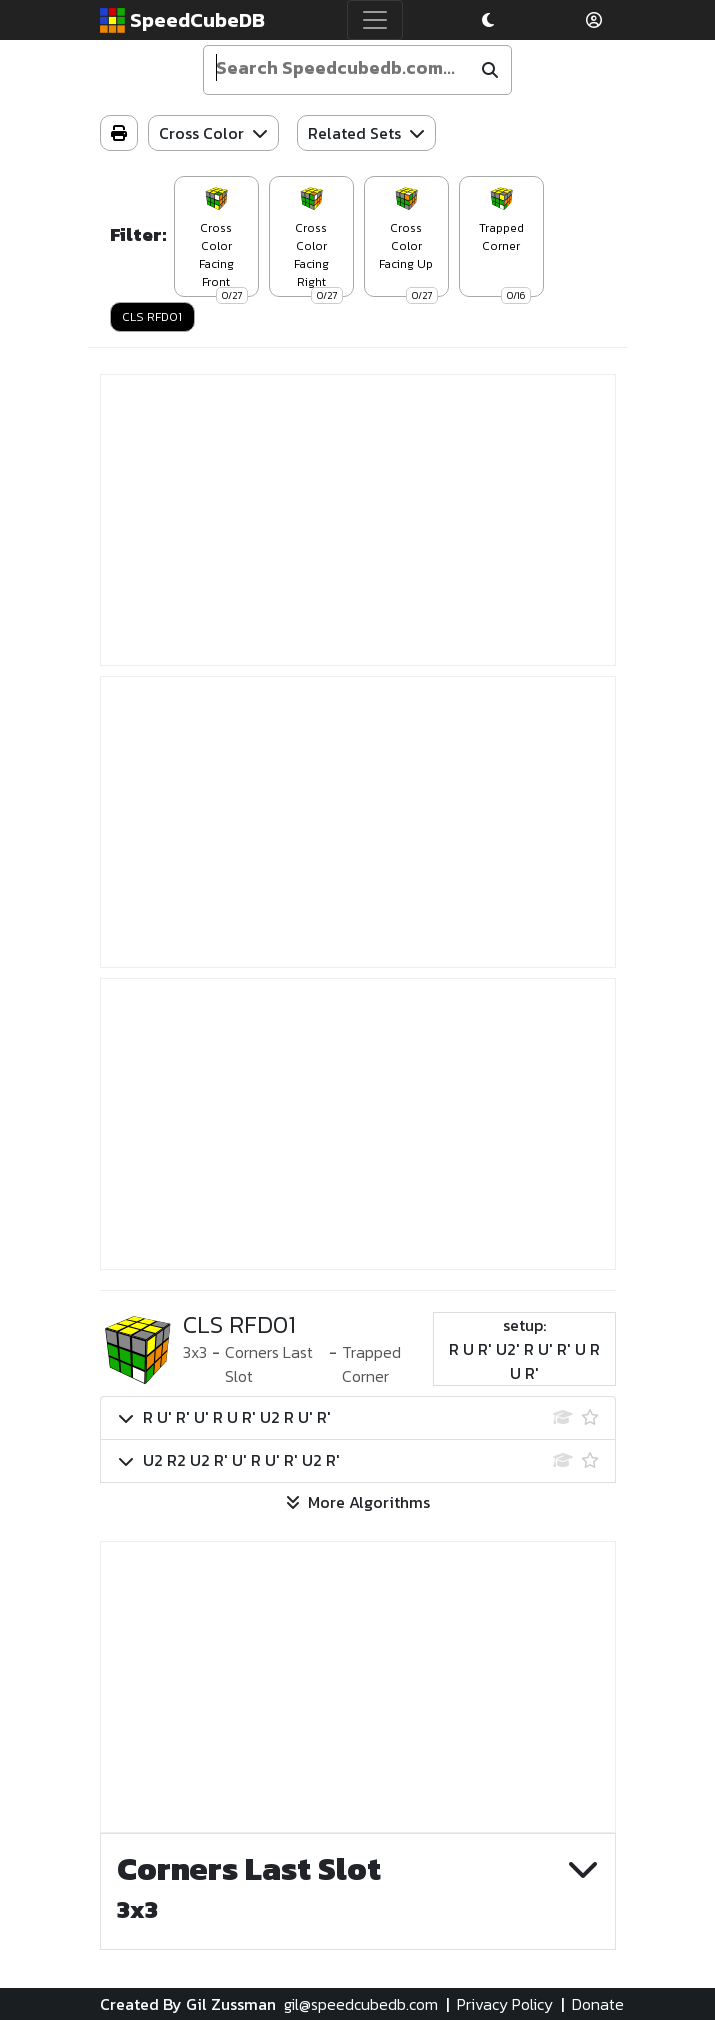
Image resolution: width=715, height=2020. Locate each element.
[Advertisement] (358, 520)
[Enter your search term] (339, 68)
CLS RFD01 (152, 317)
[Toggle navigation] (375, 20)
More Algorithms (358, 1502)
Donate (598, 2004)
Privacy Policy (505, 2004)
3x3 (195, 1352)
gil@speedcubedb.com (361, 2004)
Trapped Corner (371, 1364)
